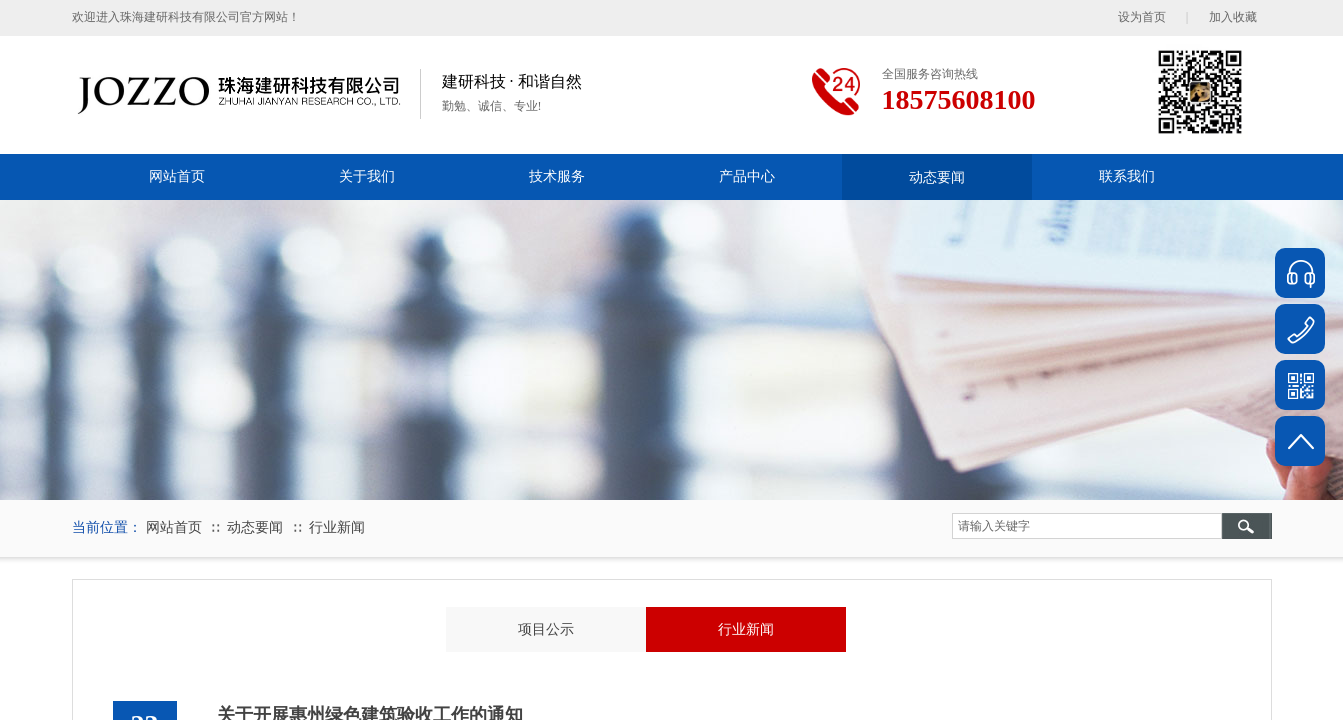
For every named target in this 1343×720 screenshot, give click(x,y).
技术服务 (557, 176)
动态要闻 (937, 177)
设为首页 (1142, 17)
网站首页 (177, 176)
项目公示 (546, 629)
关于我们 (367, 176)
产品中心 (747, 176)
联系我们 (1127, 176)
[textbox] (1087, 526)
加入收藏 (1233, 17)
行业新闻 (337, 527)
